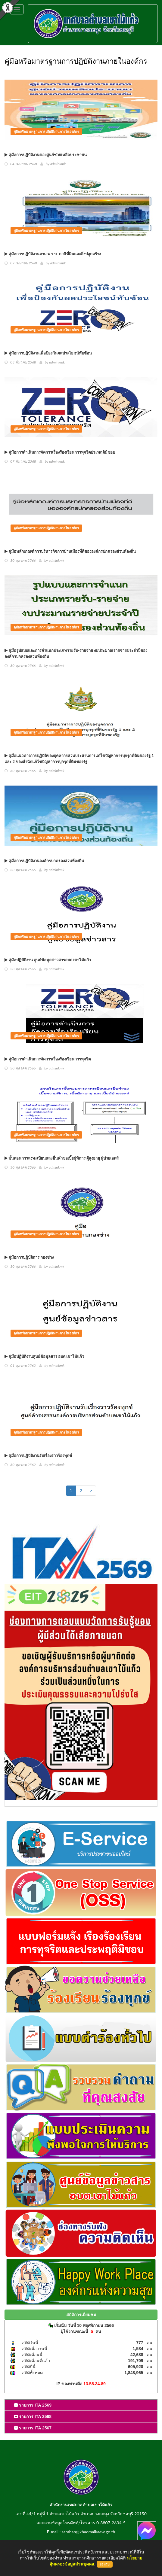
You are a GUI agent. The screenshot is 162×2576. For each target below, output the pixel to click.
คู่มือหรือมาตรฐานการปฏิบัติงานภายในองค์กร (46, 131)
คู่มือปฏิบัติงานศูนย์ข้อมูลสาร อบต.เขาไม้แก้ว (44, 1356)
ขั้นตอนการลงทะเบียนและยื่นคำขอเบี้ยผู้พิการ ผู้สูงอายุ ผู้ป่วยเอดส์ (62, 1158)
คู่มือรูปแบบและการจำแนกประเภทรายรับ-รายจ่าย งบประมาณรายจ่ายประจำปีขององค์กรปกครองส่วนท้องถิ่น (76, 653)
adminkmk (58, 164)
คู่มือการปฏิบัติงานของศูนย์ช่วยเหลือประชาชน (46, 154)
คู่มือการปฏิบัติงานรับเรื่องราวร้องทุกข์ (38, 1455)
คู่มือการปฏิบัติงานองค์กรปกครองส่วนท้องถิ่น (44, 860)
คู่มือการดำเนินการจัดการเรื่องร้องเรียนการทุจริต (48, 1059)
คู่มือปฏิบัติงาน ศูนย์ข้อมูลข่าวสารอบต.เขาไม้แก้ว (48, 959)
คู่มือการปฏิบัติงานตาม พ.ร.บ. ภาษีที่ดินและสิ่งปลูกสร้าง (53, 253)
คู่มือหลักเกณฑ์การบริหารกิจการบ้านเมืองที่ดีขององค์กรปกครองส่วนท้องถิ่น (70, 551)
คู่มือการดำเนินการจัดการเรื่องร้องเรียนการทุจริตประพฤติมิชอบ (60, 452)
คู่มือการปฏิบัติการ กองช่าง (29, 1257)
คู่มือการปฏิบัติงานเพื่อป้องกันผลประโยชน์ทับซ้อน (48, 353)
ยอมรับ (105, 2564)
